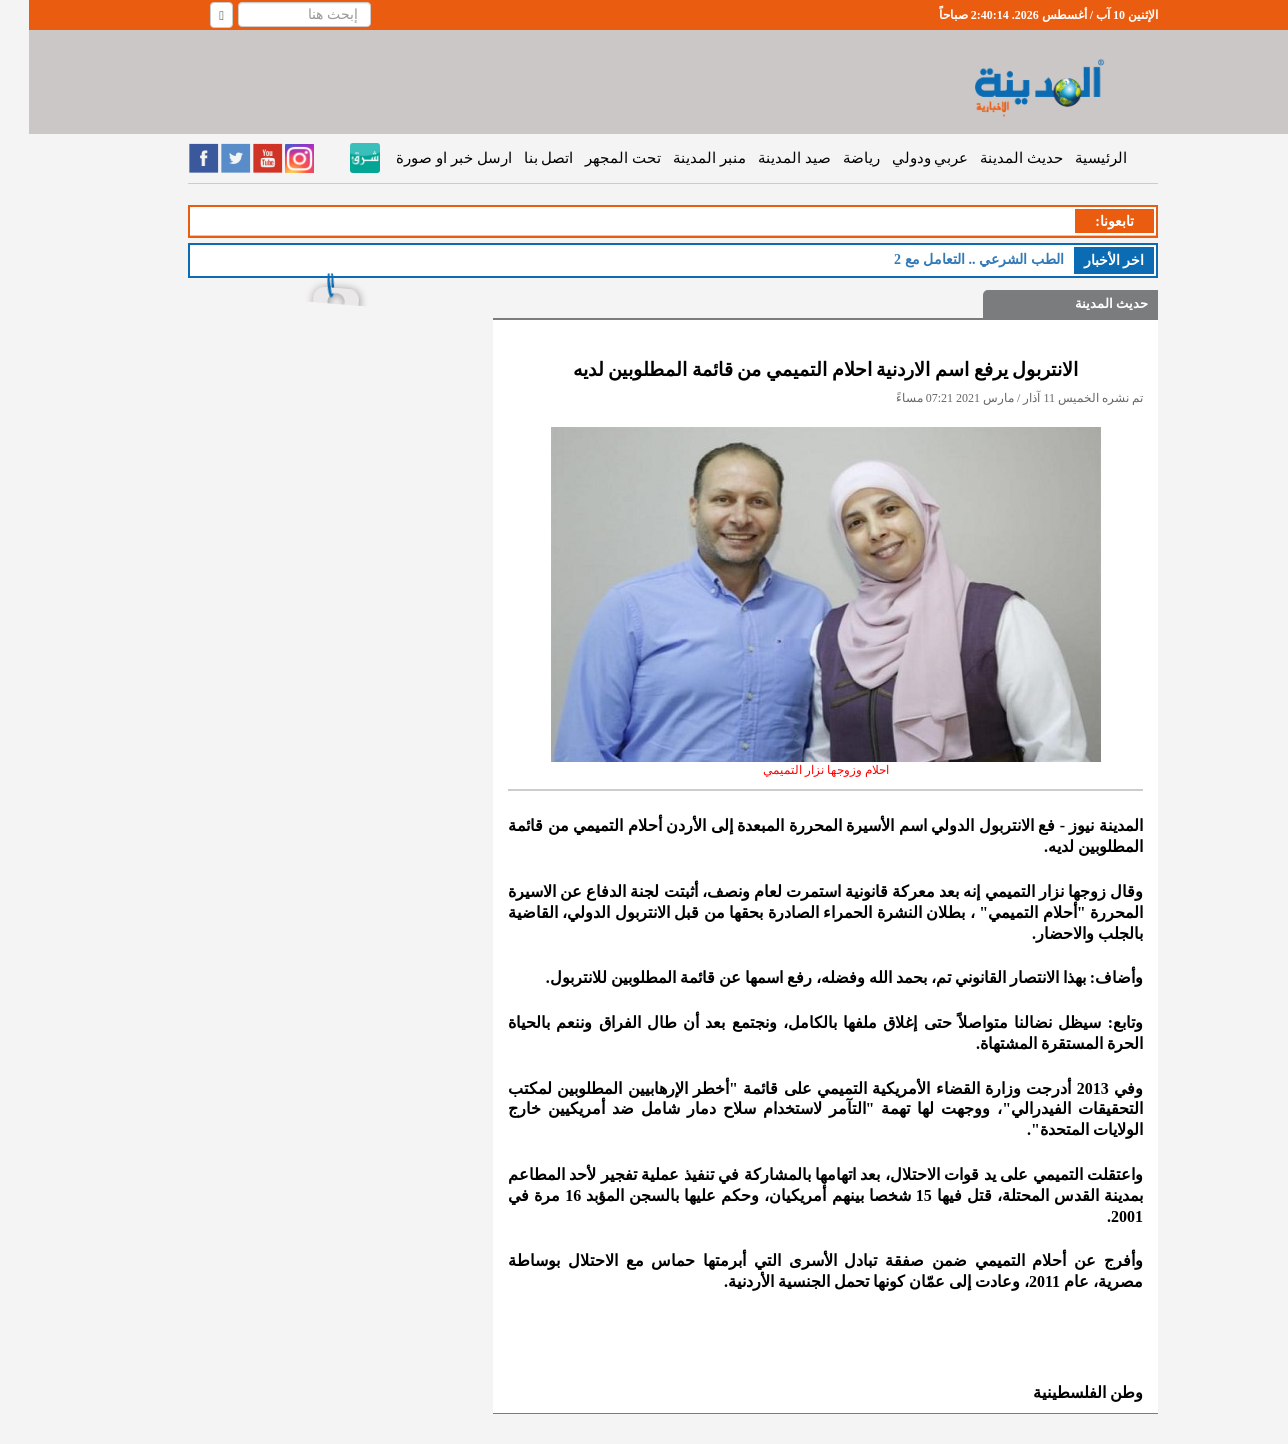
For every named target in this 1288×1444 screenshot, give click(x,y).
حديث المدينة (992, 158)
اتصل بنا (520, 158)
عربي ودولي (901, 158)
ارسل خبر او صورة (424, 158)
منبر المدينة (680, 158)
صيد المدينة (765, 158)
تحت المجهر (594, 158)
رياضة (832, 158)
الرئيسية (1072, 158)
